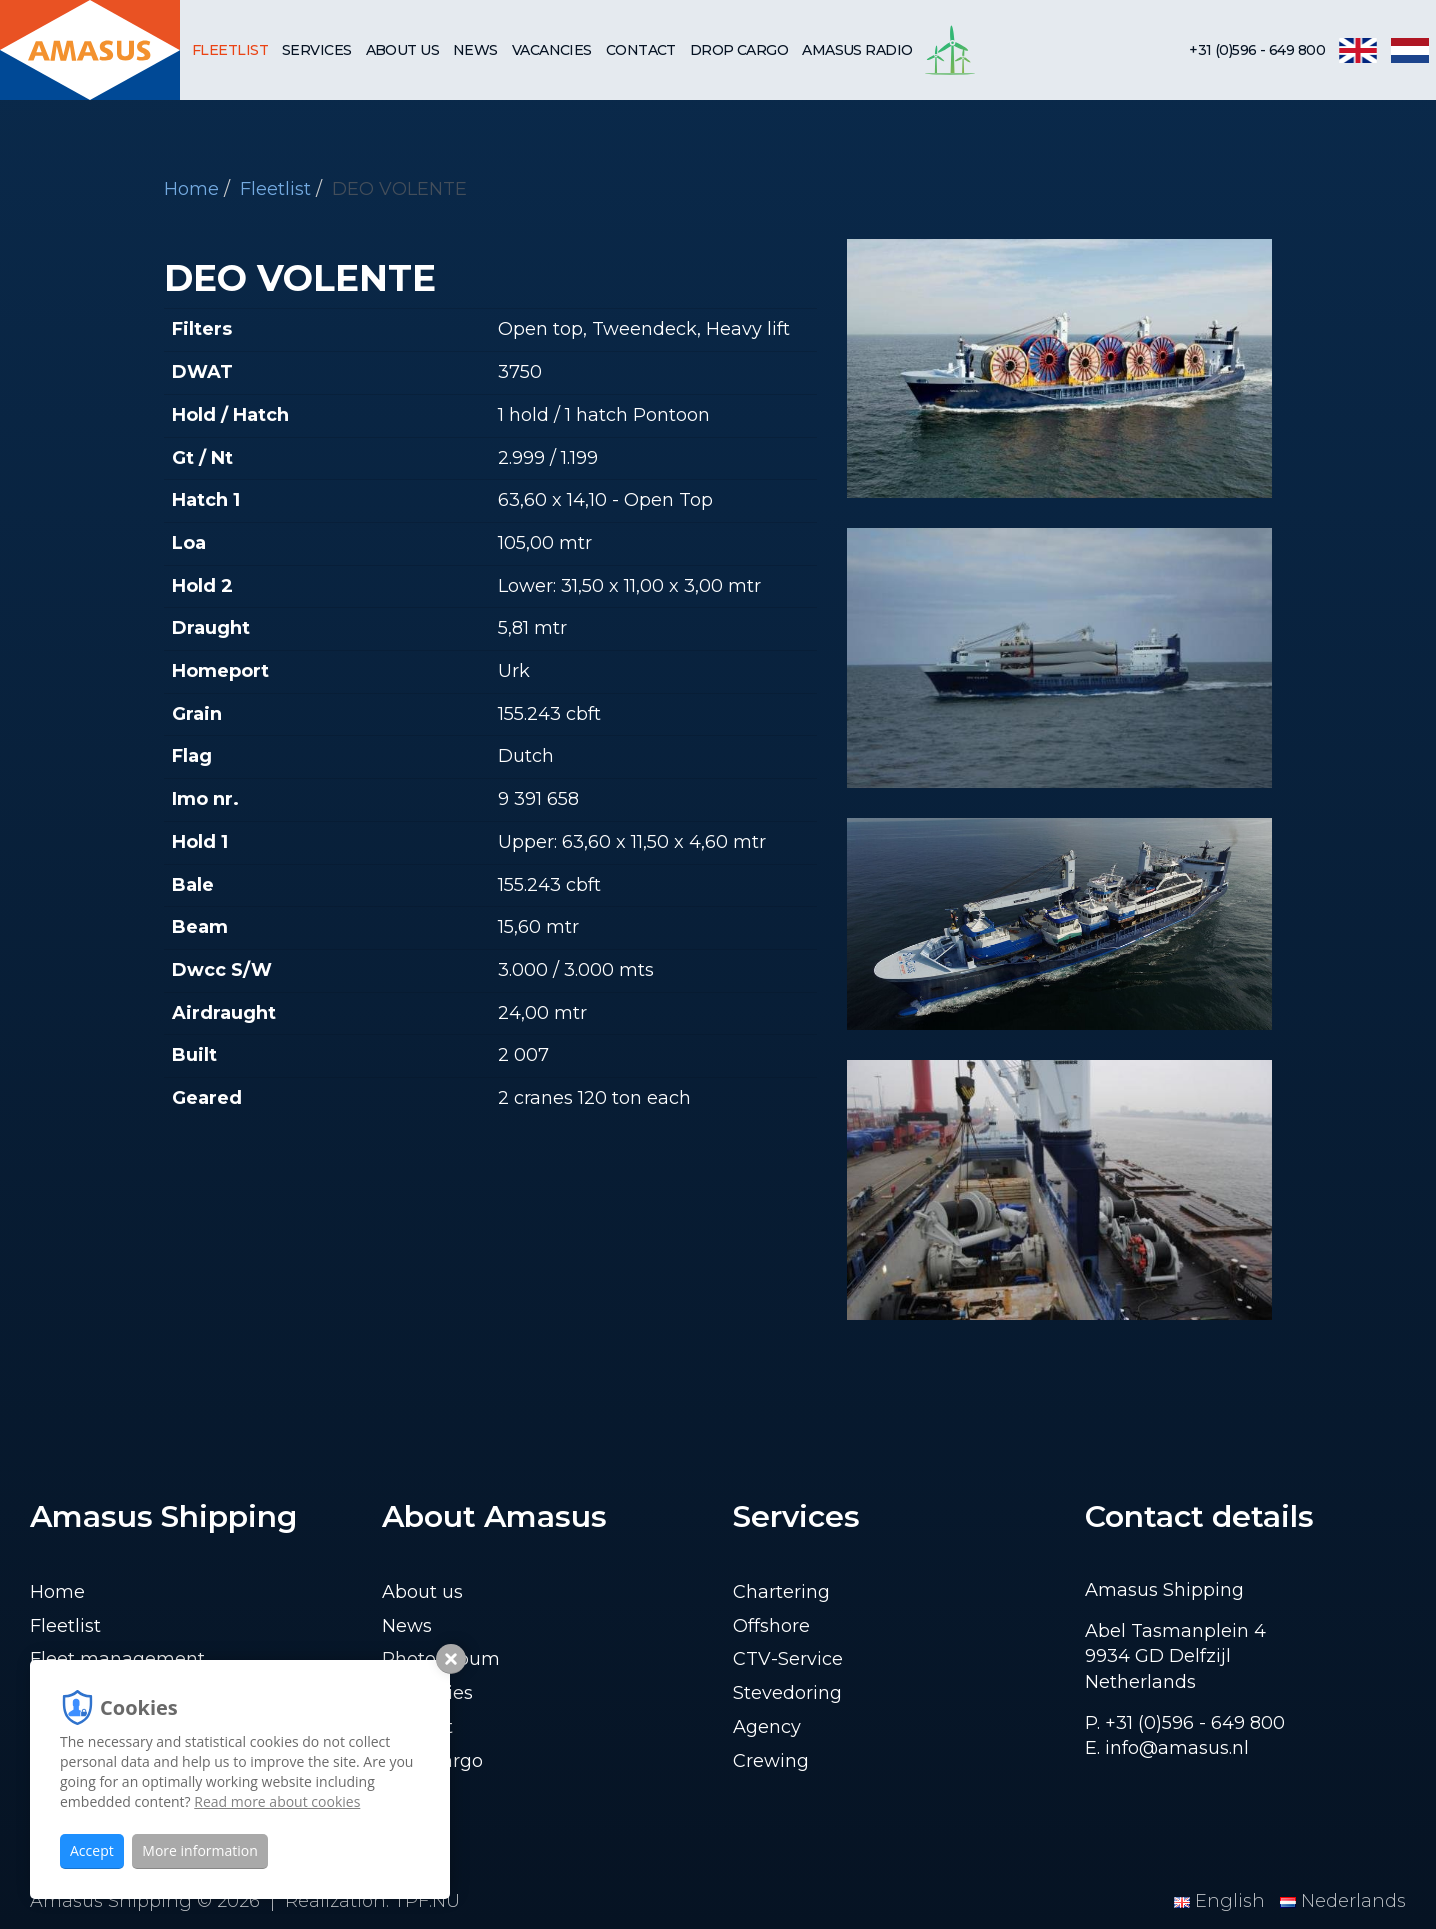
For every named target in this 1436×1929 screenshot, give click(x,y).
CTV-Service (788, 1659)
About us (403, 50)
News (475, 50)
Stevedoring (787, 1693)
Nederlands (1343, 1901)
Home (191, 189)
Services (317, 50)
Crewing (771, 1761)
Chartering (781, 1592)
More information (199, 1850)
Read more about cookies (277, 1801)
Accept (92, 1850)
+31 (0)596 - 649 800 (1257, 50)
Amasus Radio (857, 50)
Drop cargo (739, 50)
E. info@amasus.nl (1167, 1748)
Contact (641, 50)
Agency (767, 1727)
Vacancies (552, 50)
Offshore (771, 1626)
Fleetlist (230, 50)
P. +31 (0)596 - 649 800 (1185, 1723)
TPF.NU (427, 1901)
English (1222, 1901)
